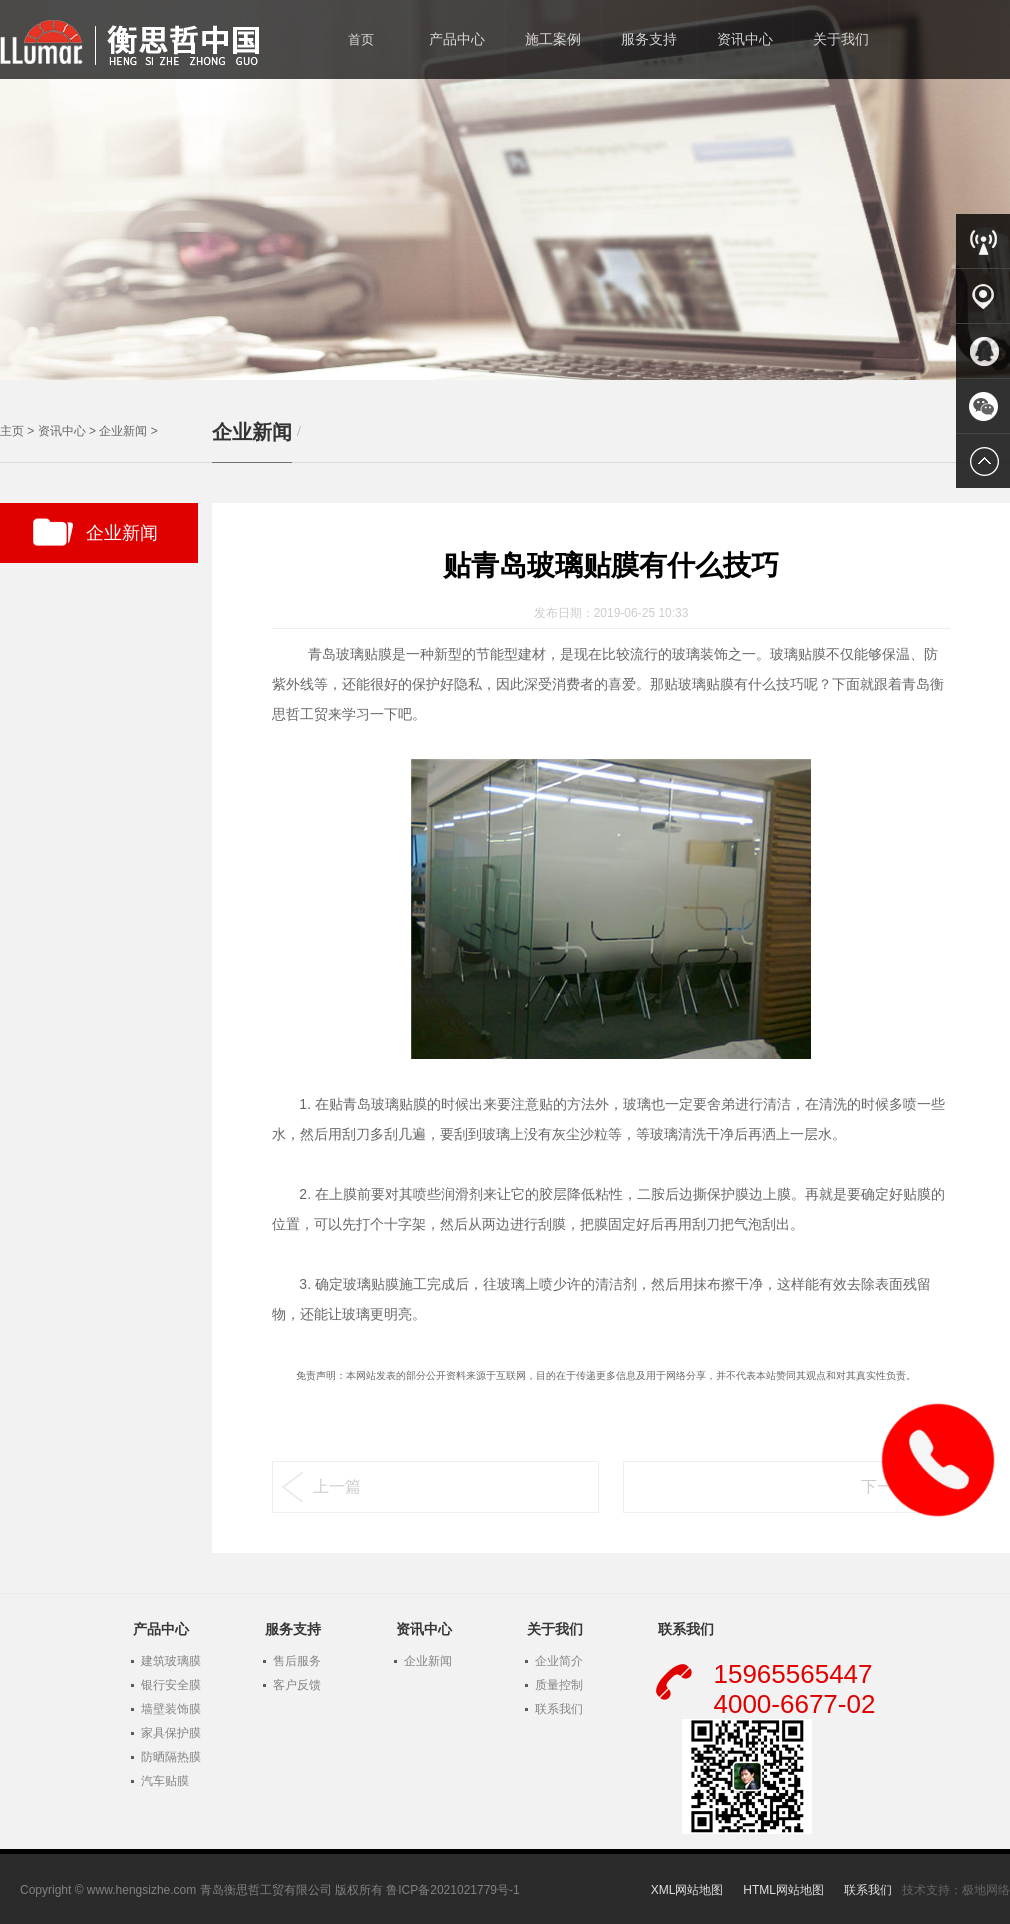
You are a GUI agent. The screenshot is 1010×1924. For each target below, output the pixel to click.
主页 (12, 431)
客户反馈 (297, 1685)
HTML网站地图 (783, 1890)
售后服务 (297, 1661)
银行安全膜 (171, 1685)
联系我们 (559, 1709)
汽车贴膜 (165, 1781)
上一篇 (337, 1486)
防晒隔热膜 (171, 1757)
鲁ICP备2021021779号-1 (452, 1890)
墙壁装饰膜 (171, 1709)
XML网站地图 (687, 1890)
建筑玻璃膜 (171, 1661)
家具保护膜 (171, 1733)
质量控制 (559, 1685)
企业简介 (559, 1661)
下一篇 (885, 1486)
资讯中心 (62, 431)
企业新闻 (123, 431)
